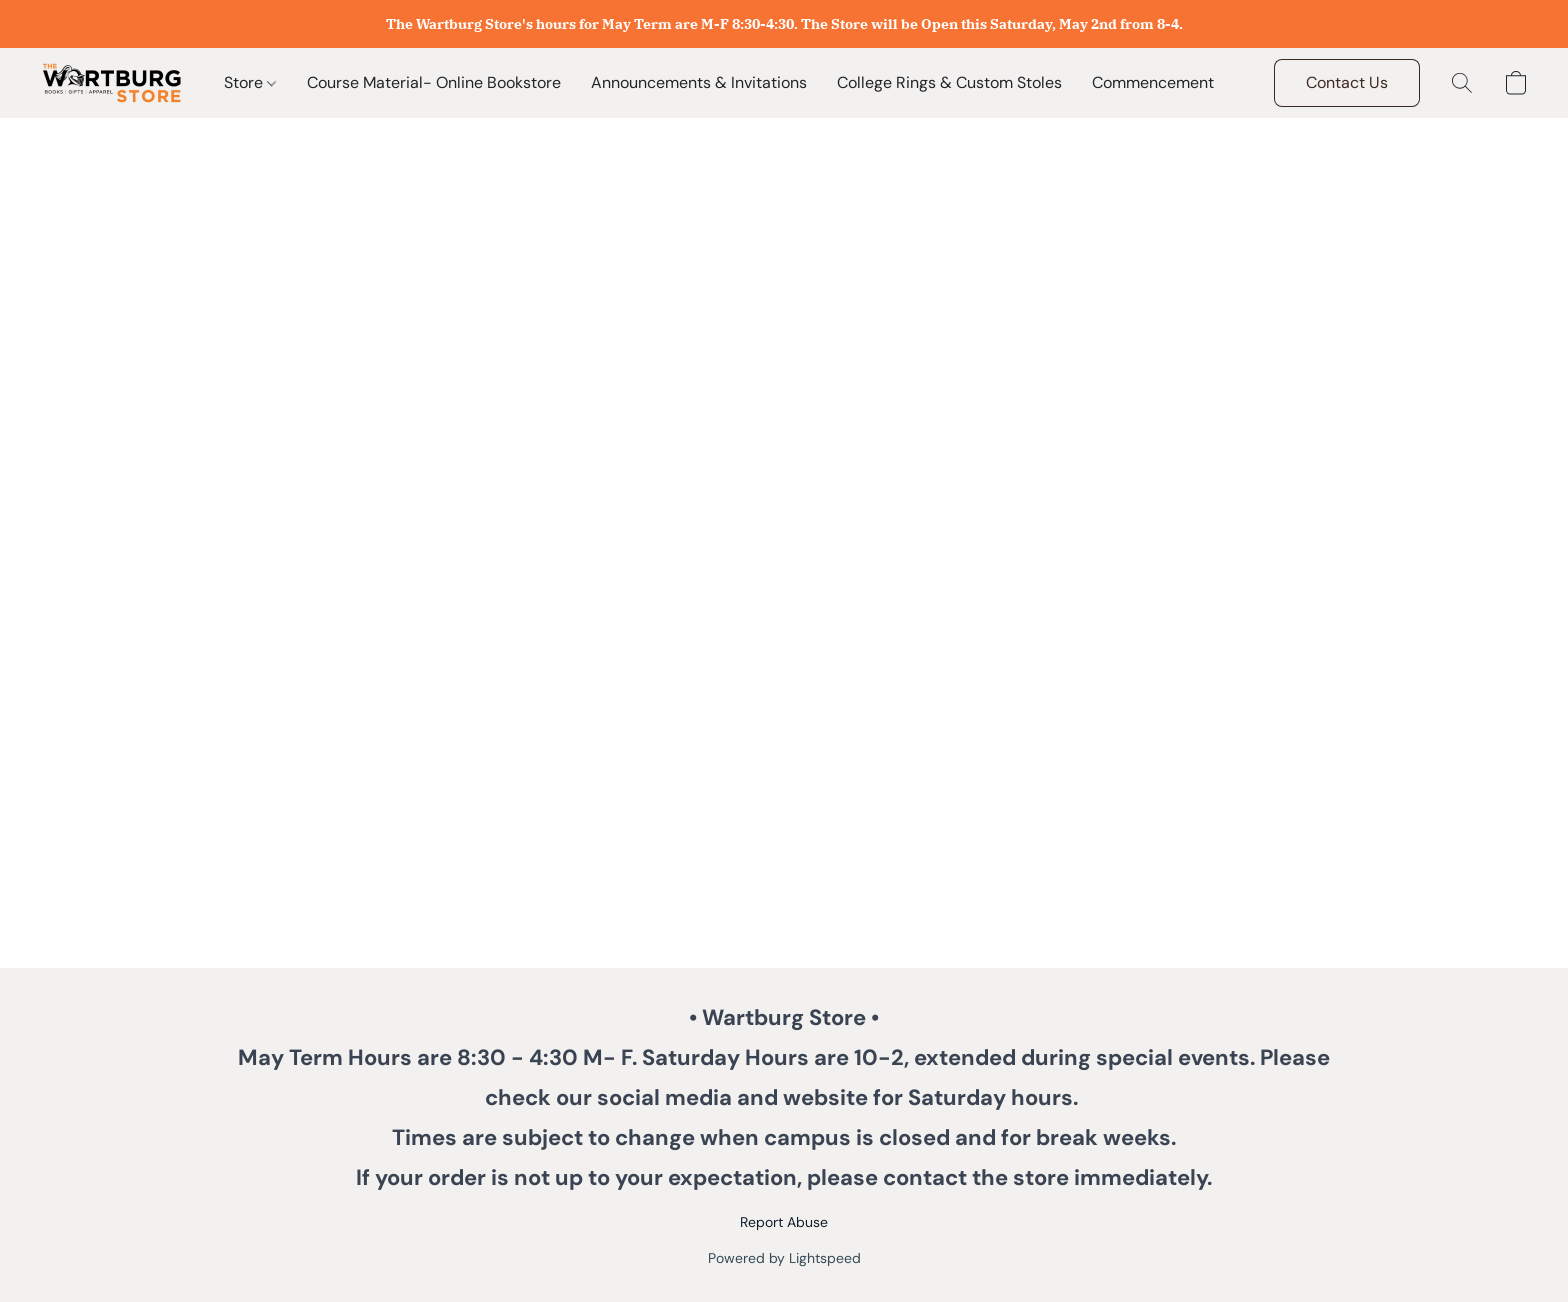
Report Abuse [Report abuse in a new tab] (784, 1222)
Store (250, 82)
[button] (112, 83)
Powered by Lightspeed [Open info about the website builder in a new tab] (784, 1258)
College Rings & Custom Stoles (949, 82)
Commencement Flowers (1183, 82)
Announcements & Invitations (699, 82)
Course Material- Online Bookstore (434, 82)
